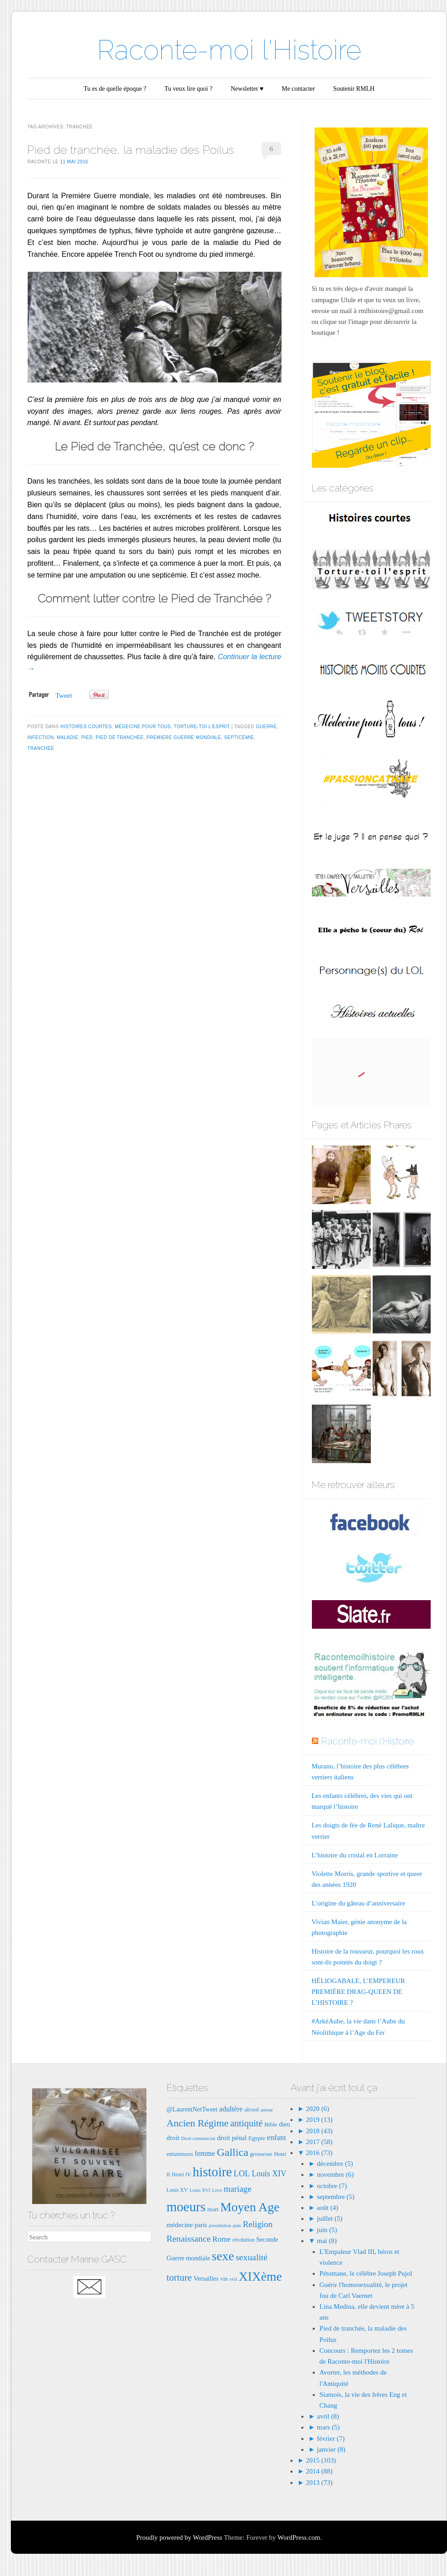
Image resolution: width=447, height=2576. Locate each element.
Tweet (63, 695)
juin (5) (327, 2229)
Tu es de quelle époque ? (114, 88)
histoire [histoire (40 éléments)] (212, 2172)
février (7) (331, 2438)
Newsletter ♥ (247, 88)
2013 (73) (318, 2482)
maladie (67, 737)
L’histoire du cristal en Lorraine (354, 1855)
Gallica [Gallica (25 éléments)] (232, 2152)
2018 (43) (318, 2131)
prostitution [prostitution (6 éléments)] (220, 2225)
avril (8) (328, 2416)
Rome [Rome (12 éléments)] (222, 2239)
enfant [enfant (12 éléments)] (276, 2137)
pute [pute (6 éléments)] (237, 2225)
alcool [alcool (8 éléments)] (251, 2109)
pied (86, 737)
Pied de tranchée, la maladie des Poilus (130, 150)
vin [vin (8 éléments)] (224, 2278)
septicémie (239, 737)
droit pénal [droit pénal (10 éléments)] (232, 2137)
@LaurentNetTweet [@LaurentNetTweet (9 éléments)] (192, 2109)
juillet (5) (329, 2218)
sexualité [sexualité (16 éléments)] (251, 2257)
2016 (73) (318, 2152)
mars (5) (328, 2427)
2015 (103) (320, 2460)
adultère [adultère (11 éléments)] (231, 2109)
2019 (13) (318, 2119)
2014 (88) (318, 2471)
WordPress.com (298, 2537)
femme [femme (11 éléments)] (205, 2153)
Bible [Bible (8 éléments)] (270, 2124)
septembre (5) (336, 2196)
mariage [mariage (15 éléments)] (237, 2189)
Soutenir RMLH (353, 88)
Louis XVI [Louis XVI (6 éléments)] (199, 2190)
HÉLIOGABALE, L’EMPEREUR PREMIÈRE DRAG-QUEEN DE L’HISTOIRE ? (358, 1991)
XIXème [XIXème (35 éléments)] (260, 2276)
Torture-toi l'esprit (202, 726)
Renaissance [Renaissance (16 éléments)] (188, 2238)
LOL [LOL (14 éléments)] (241, 2173)
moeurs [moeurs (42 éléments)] (185, 2206)
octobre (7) (332, 2185)
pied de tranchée (120, 737)
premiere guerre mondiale (183, 737)
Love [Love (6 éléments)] (217, 2190)
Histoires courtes (86, 726)
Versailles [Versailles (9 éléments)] (206, 2278)
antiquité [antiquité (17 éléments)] (246, 2123)
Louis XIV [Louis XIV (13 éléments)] (269, 2173)
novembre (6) (335, 2174)
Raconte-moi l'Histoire (229, 50)
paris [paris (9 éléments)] (200, 2224)
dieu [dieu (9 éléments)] (284, 2124)
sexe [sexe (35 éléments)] (223, 2256)
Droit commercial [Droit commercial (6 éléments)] (198, 2138)
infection (40, 737)
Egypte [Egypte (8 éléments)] (256, 2138)
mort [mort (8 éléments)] (213, 2209)
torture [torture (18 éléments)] (179, 2277)
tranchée (40, 748)
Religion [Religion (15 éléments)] (258, 2224)
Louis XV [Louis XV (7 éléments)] (177, 2190)
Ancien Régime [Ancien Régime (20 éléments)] (197, 2123)
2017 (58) (318, 2141)
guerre (266, 726)
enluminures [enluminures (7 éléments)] (179, 2154)
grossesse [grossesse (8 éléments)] (261, 2153)
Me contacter (298, 88)
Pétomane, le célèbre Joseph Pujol (366, 2273)
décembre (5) (335, 2163)
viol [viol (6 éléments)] (233, 2279)
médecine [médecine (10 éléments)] (179, 2224)
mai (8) (327, 2240)
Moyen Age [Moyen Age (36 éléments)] (250, 2207)
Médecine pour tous (143, 726)
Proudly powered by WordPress (179, 2537)
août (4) (327, 2207)
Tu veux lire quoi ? (189, 88)
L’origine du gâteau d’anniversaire (358, 1903)
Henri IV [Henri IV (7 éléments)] (181, 2174)
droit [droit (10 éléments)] (173, 2137)
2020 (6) (316, 2108)
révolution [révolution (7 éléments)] (244, 2240)
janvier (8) (331, 2449)
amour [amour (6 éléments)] (267, 2109)
